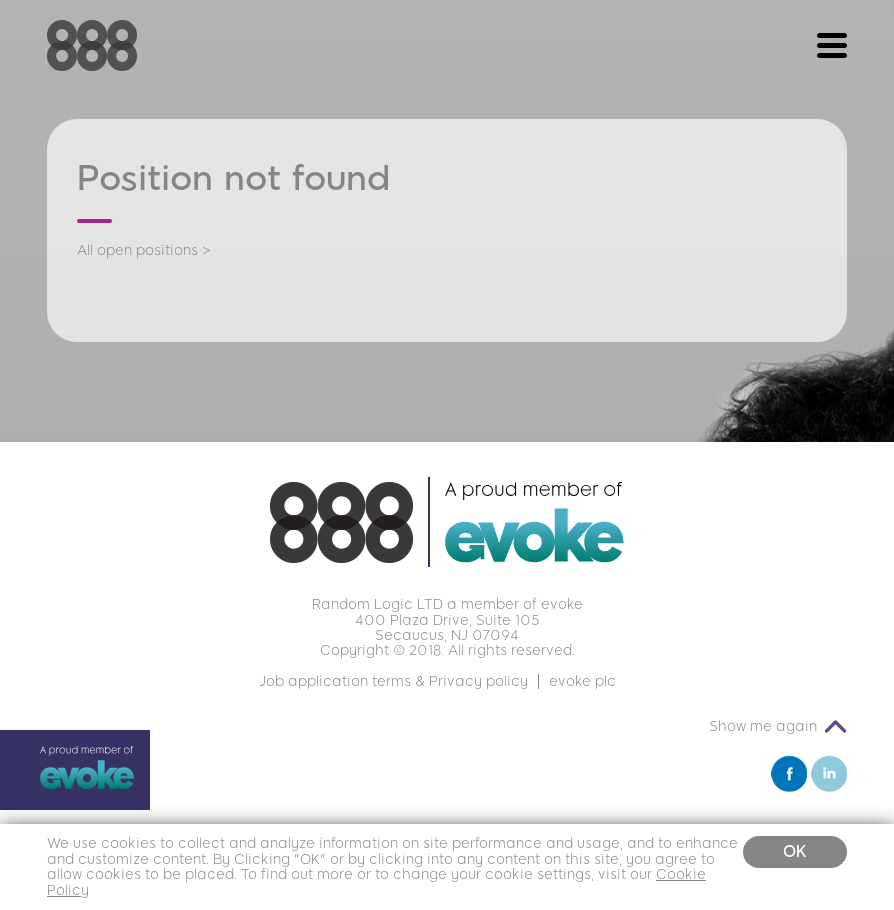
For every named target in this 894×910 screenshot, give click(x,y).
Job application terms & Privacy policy (393, 681)
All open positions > (144, 250)
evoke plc (582, 681)
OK (795, 851)
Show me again (763, 726)
